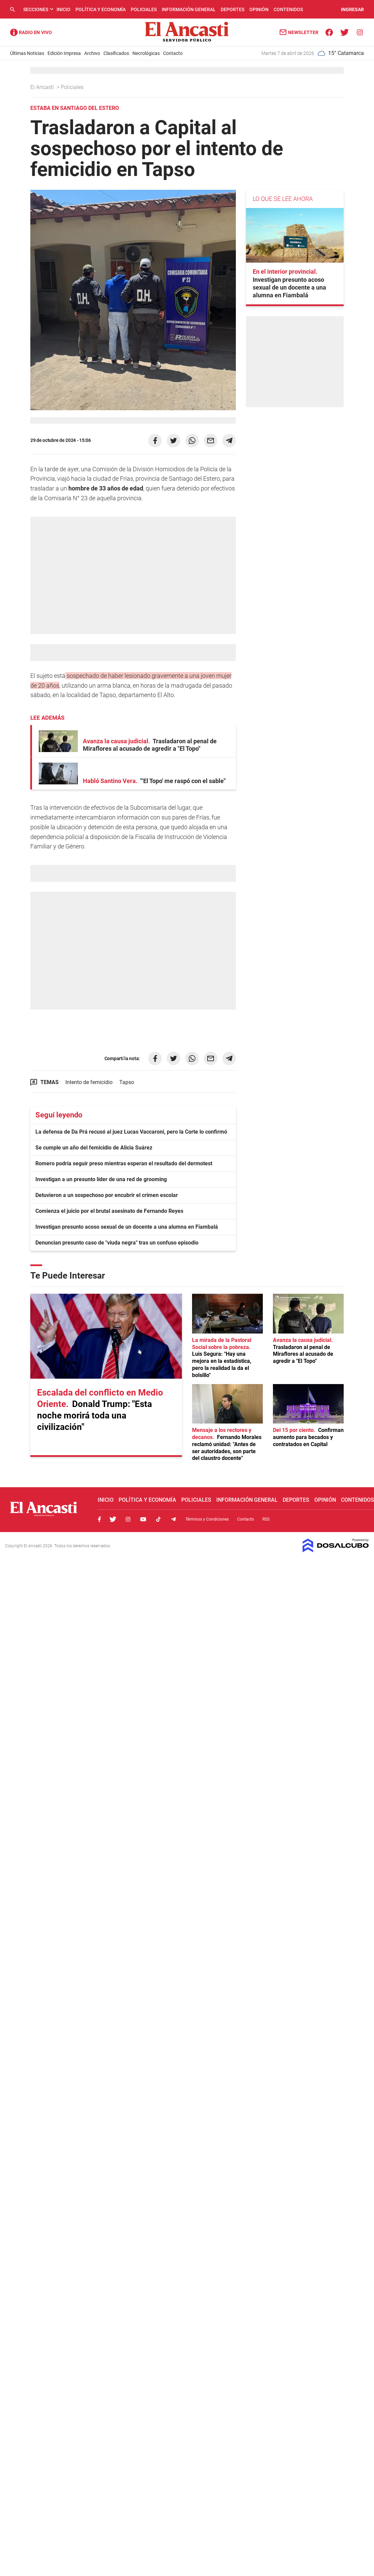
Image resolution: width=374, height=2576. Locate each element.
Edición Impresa (64, 53)
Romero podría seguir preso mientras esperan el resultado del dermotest (123, 1163)
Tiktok (158, 1519)
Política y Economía (100, 9)
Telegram (173, 1519)
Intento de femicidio (89, 1082)
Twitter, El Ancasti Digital (113, 1519)
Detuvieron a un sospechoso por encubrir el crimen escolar (106, 1195)
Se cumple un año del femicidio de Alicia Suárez (93, 1147)
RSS (266, 1519)
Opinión (259, 9)
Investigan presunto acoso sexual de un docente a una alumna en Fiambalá (126, 1227)
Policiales (144, 9)
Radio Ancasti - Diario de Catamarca (31, 32)
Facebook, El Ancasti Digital (99, 1519)
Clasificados (116, 53)
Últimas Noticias (27, 53)
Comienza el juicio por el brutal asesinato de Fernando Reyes (109, 1211)
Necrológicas (146, 53)
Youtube (143, 1519)
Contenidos (288, 9)
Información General (189, 9)
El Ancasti (42, 87)
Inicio (63, 9)
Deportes (232, 9)
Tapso (126, 1082)
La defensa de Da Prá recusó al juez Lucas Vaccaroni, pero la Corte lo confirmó (131, 1132)
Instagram (128, 1519)
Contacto (173, 53)
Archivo (92, 53)
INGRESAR (352, 9)
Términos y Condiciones (207, 1519)
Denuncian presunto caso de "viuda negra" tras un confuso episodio (116, 1242)
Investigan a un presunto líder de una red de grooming (101, 1179)
